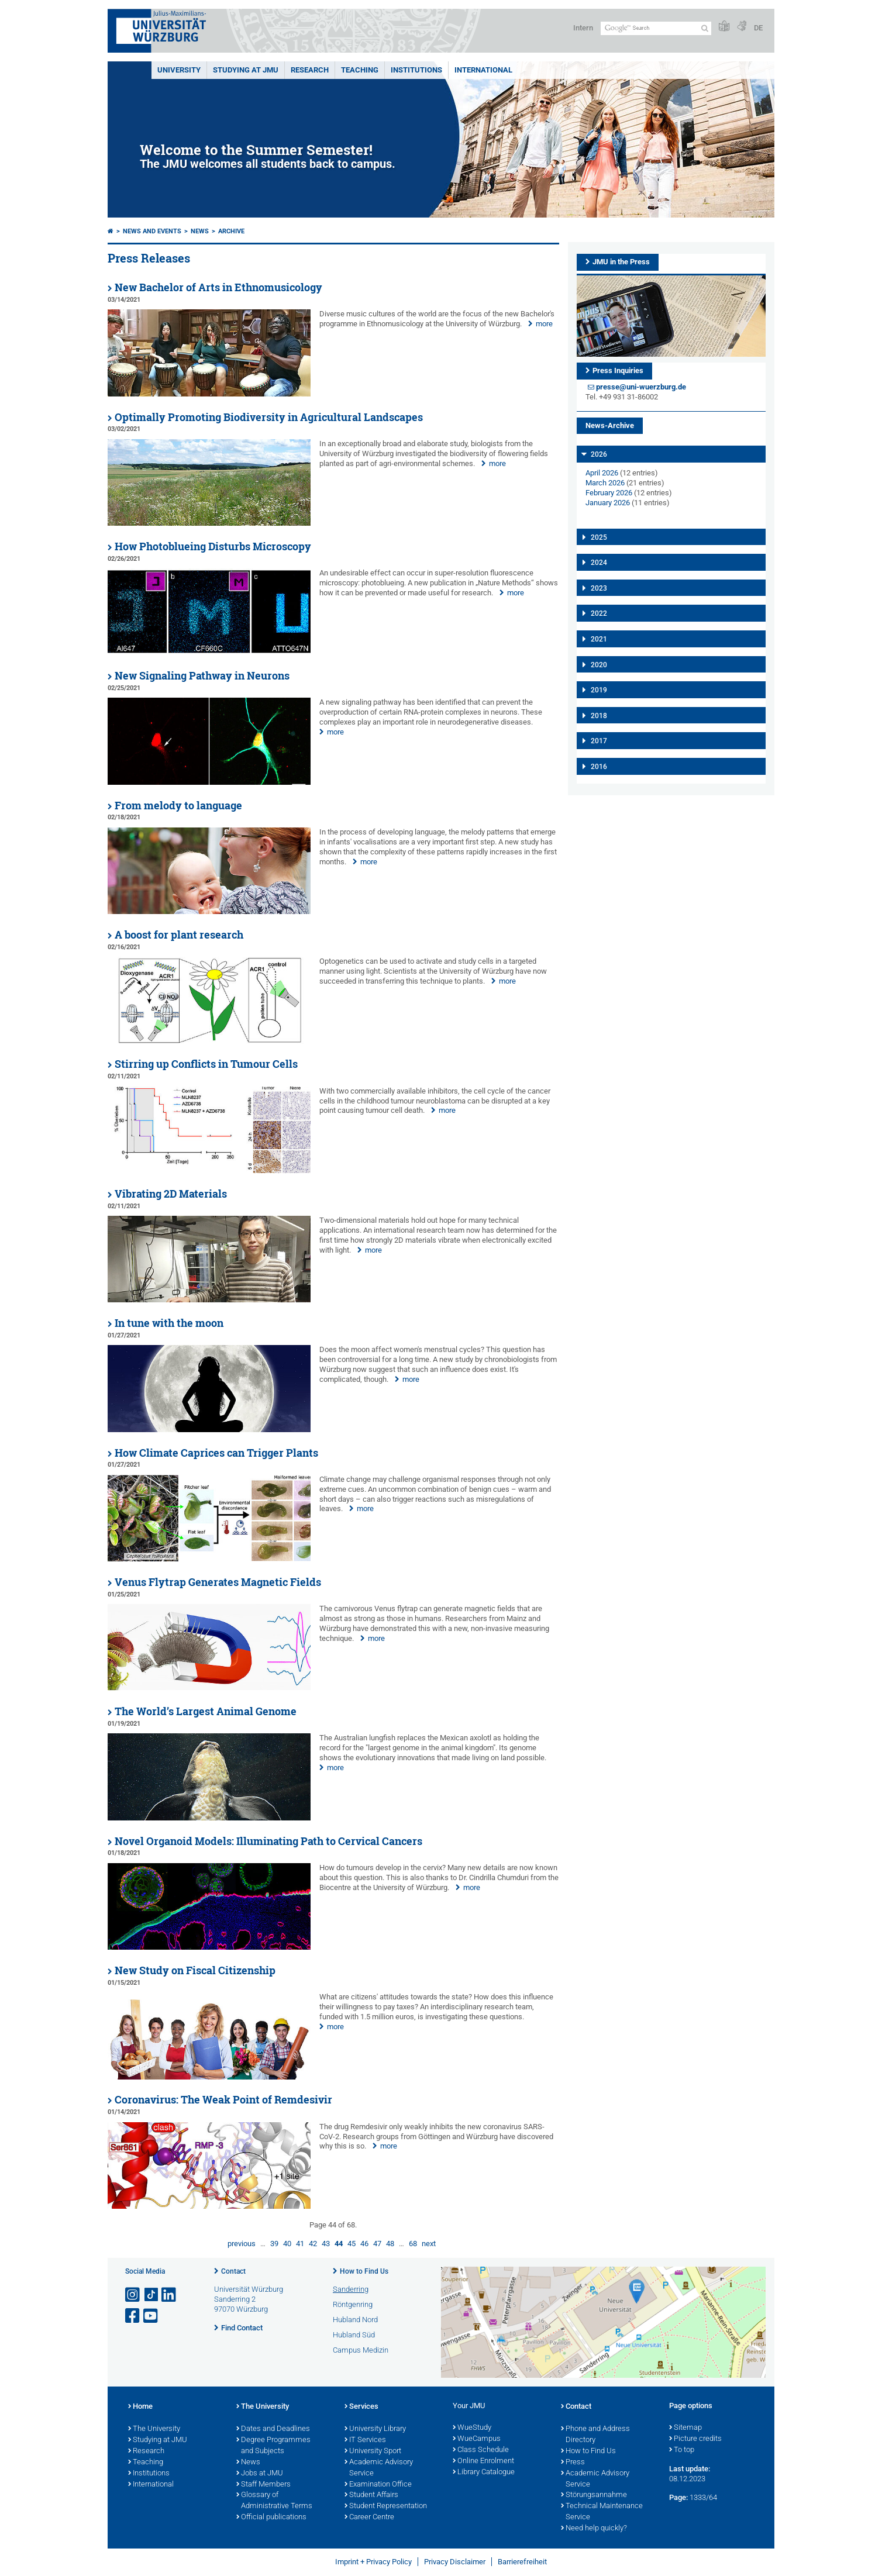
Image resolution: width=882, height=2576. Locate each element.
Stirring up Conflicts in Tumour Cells (206, 1064)
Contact (233, 2271)
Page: (678, 2497)
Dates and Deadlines (273, 2429)
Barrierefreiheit (522, 2561)
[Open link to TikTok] (151, 2295)
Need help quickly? (594, 2528)
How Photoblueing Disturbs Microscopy (213, 546)
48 (390, 2243)
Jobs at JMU (259, 2473)
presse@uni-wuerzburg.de (641, 386)
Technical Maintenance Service (602, 2512)
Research (146, 2451)
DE (758, 27)
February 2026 (608, 492)
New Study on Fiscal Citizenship (195, 1970)
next (429, 2243)
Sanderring (350, 2289)
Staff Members (263, 2485)
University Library (375, 2429)
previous (242, 2243)
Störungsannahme (594, 2495)
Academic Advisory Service (378, 2468)
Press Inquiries (617, 370)
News (200, 231)
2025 (599, 537)
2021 (599, 639)
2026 (599, 454)
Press (573, 2462)
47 (377, 2243)
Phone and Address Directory (595, 2435)
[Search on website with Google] (656, 28)
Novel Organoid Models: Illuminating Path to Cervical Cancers (268, 1841)
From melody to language (178, 805)
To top (681, 2450)
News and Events (152, 231)
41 (300, 2243)
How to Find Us (364, 2271)
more (544, 323)
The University (154, 2429)
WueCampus (477, 2439)
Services (361, 2407)
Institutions (149, 2473)
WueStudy (472, 2428)
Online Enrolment (483, 2461)
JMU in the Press (621, 261)
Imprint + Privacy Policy (373, 2561)
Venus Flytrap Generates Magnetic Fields (218, 1582)
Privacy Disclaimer (454, 2561)
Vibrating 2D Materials (171, 1194)
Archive (231, 231)
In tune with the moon (169, 1323)
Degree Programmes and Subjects (273, 2446)
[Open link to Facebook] (133, 2316)
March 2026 (605, 482)
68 (413, 2243)
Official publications (271, 2517)
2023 (599, 588)
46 (364, 2243)
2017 (599, 741)
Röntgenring (353, 2304)
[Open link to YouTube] (151, 2316)
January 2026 (607, 502)
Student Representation (385, 2506)
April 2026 (601, 472)
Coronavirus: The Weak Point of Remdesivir (223, 2099)
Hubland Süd (354, 2334)
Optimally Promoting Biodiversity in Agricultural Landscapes (269, 417)
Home (140, 2407)
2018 (599, 716)
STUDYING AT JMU (245, 69)
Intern (583, 27)
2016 (599, 767)
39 (274, 2243)
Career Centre (369, 2517)
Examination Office (378, 2485)
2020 (599, 665)
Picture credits (695, 2439)
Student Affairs (371, 2495)
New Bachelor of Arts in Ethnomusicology (218, 287)
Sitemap (685, 2428)
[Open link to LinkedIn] (169, 2295)
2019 (599, 690)
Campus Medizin (360, 2350)
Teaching (359, 69)
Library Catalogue (484, 2472)
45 (351, 2243)
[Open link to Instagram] (133, 2295)
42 (313, 2243)
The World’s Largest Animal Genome (206, 1711)
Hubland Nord (355, 2319)
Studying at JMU (157, 2440)
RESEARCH (310, 69)
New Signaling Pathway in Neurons (202, 675)
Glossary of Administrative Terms (274, 2501)
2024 (599, 562)
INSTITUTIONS (416, 69)
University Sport (372, 2451)
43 (326, 2243)
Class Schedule (481, 2450)
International (483, 69)
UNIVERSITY (179, 69)
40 (287, 2243)
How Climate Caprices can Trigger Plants (216, 1453)
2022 (599, 613)
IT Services (365, 2440)
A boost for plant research (179, 935)
